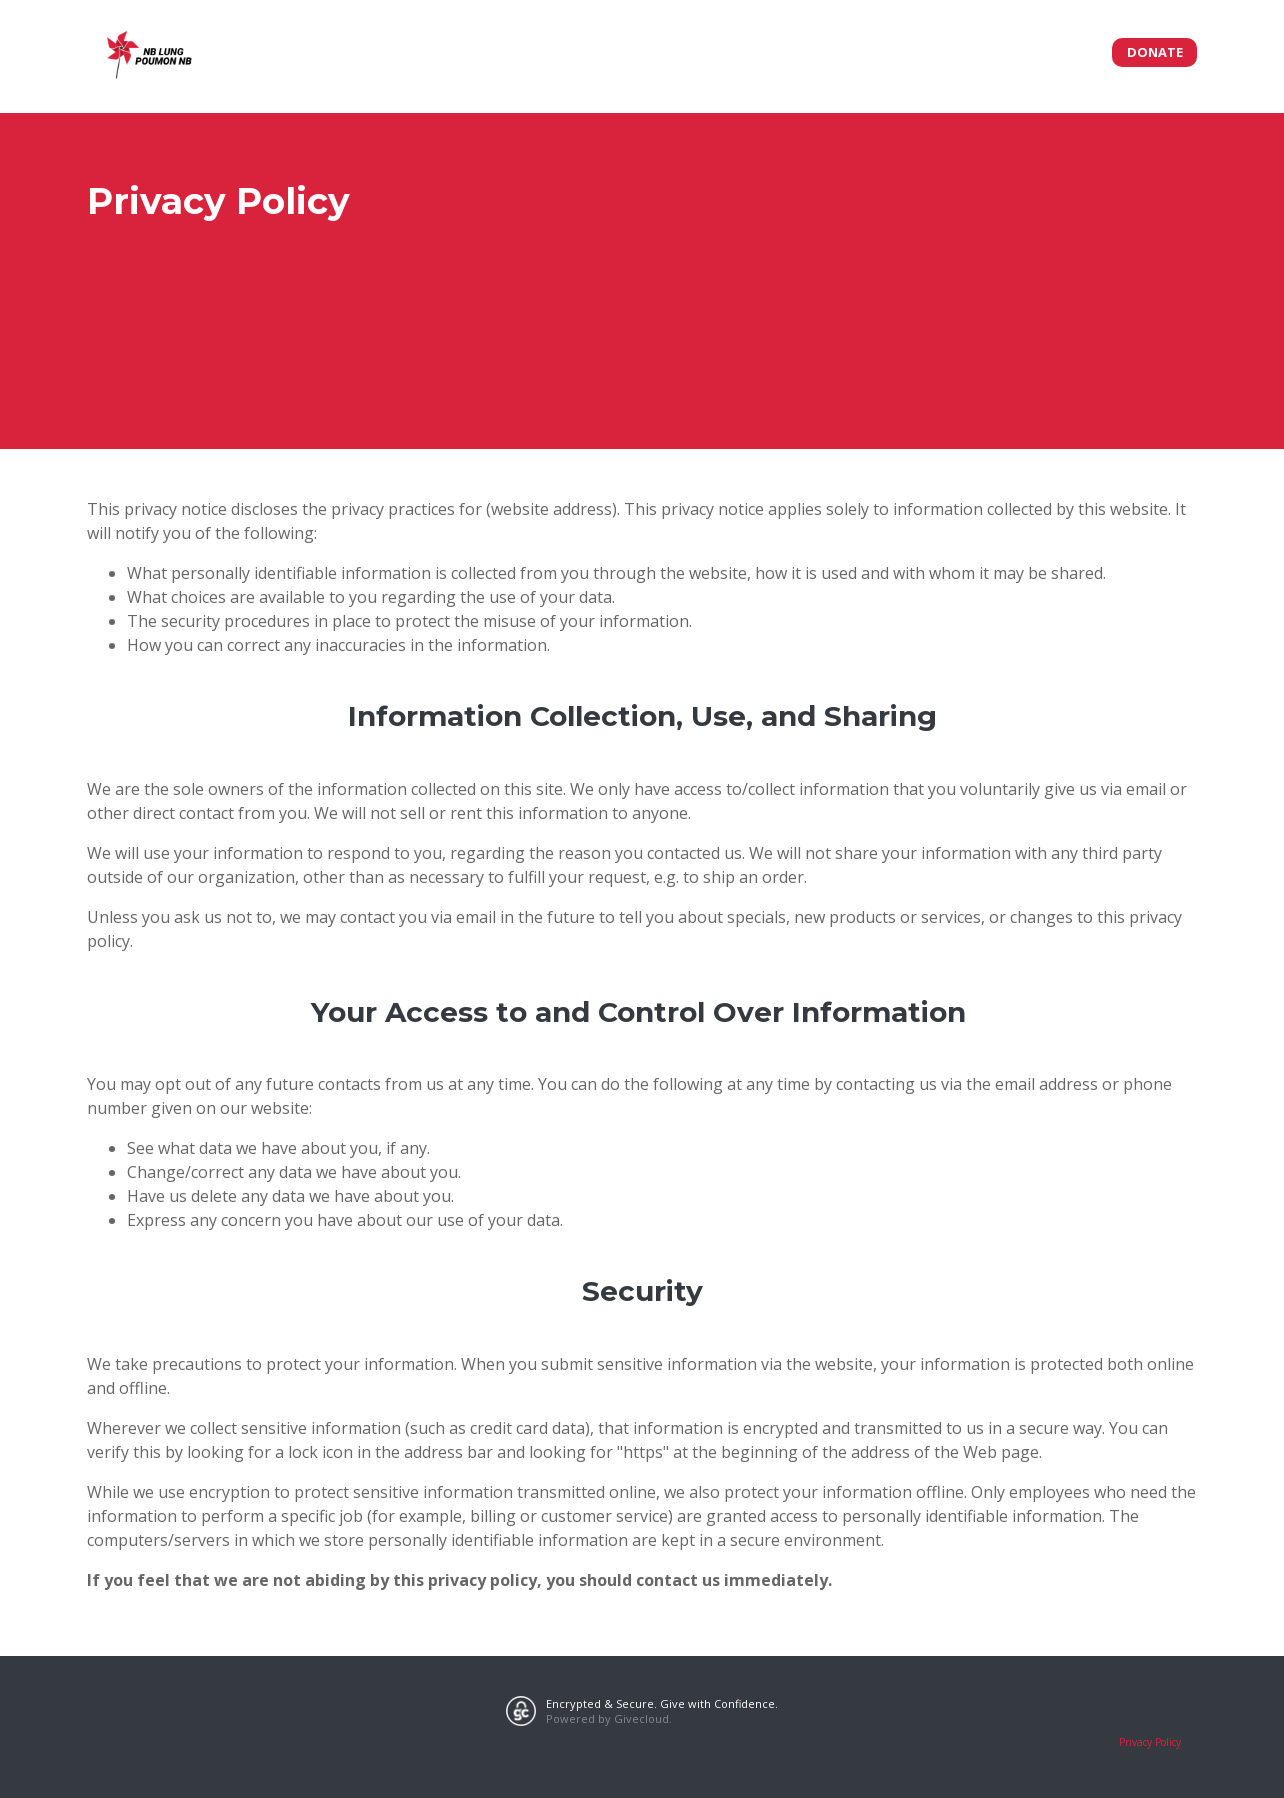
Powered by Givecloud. (609, 1718)
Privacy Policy (1150, 1742)
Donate (1155, 52)
